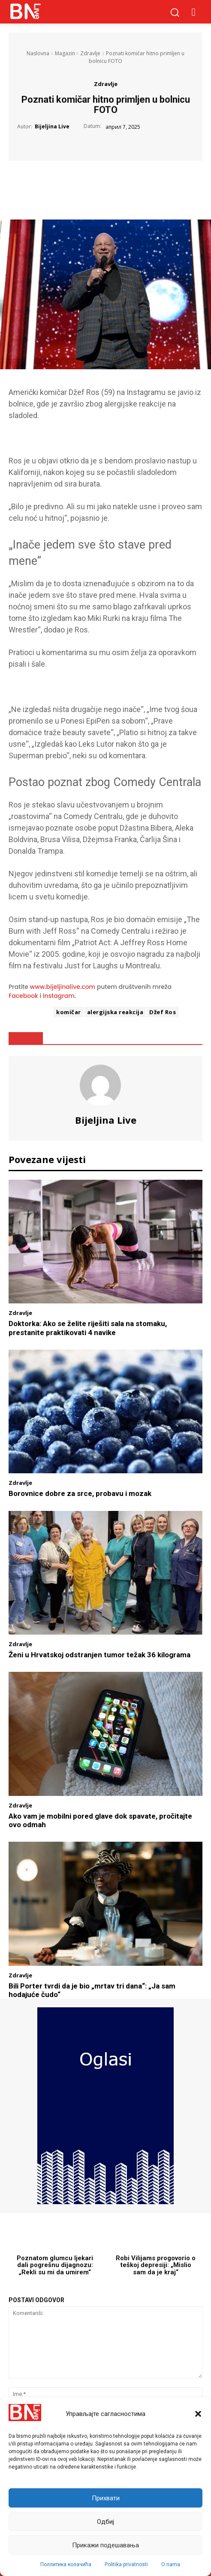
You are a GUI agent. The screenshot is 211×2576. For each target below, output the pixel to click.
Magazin (65, 53)
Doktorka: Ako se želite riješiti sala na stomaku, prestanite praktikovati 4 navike (88, 1327)
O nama (170, 2564)
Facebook (23, 995)
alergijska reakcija (115, 1012)
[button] (198, 2414)
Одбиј (105, 2522)
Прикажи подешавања (105, 2545)
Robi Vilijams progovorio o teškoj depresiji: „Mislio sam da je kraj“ (156, 2265)
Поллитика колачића (65, 2564)
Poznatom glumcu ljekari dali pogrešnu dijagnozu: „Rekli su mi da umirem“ (55, 2265)
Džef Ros (162, 1012)
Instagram (59, 995)
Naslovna (38, 53)
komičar (68, 1012)
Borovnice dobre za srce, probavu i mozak (80, 1493)
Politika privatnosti (126, 2564)
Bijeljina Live (52, 127)
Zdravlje (90, 53)
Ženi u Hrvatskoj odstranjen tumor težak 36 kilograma (99, 1654)
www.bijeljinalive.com (63, 986)
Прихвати (106, 2498)
